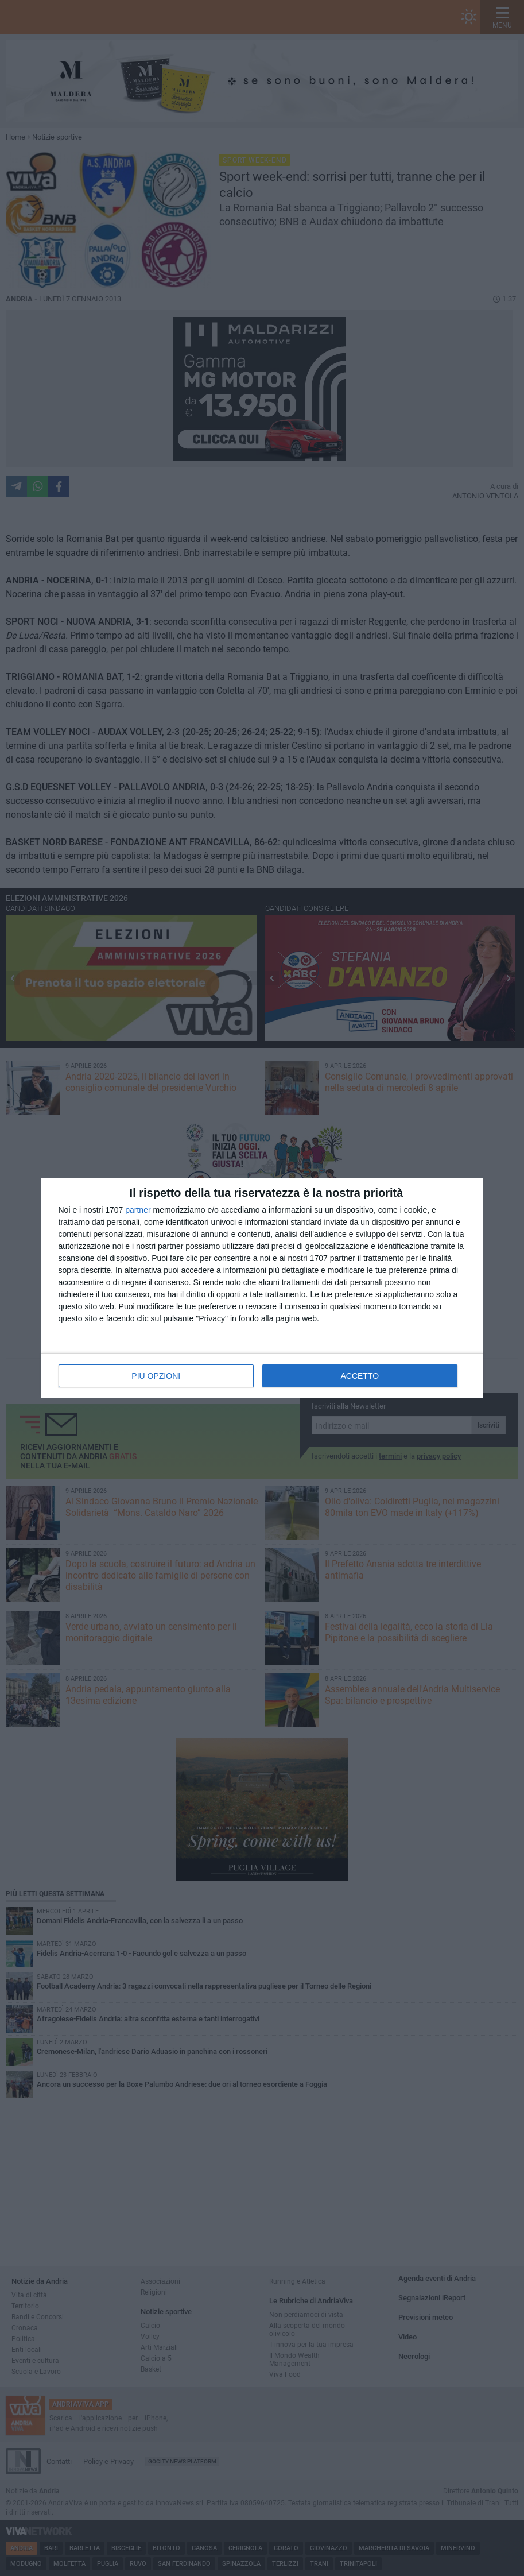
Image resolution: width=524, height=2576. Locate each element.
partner (137, 1210)
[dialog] (262, 1288)
